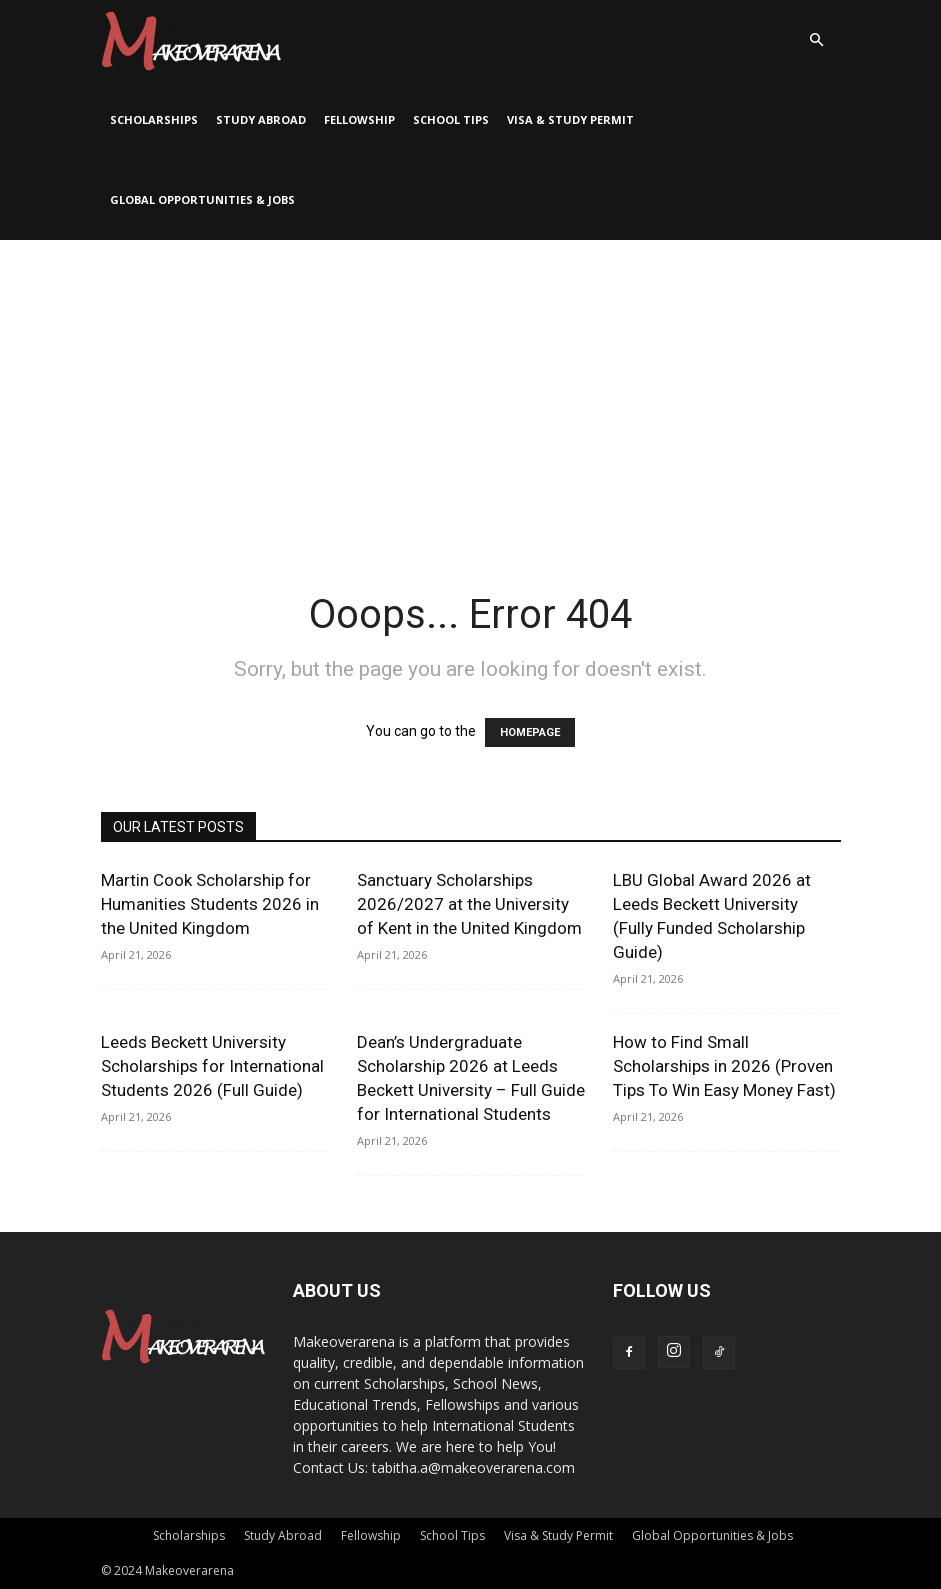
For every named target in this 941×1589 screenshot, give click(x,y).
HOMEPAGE (530, 732)
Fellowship (359, 119)
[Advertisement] (470, 390)
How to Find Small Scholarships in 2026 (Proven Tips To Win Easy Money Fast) (724, 1066)
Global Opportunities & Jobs (202, 199)
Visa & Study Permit (570, 119)
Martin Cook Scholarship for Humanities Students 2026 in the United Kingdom (210, 904)
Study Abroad (261, 119)
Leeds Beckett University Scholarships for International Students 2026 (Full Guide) (212, 1066)
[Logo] (191, 40)
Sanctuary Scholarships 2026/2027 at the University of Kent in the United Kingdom (469, 904)
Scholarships (154, 119)
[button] (817, 40)
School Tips (451, 119)
